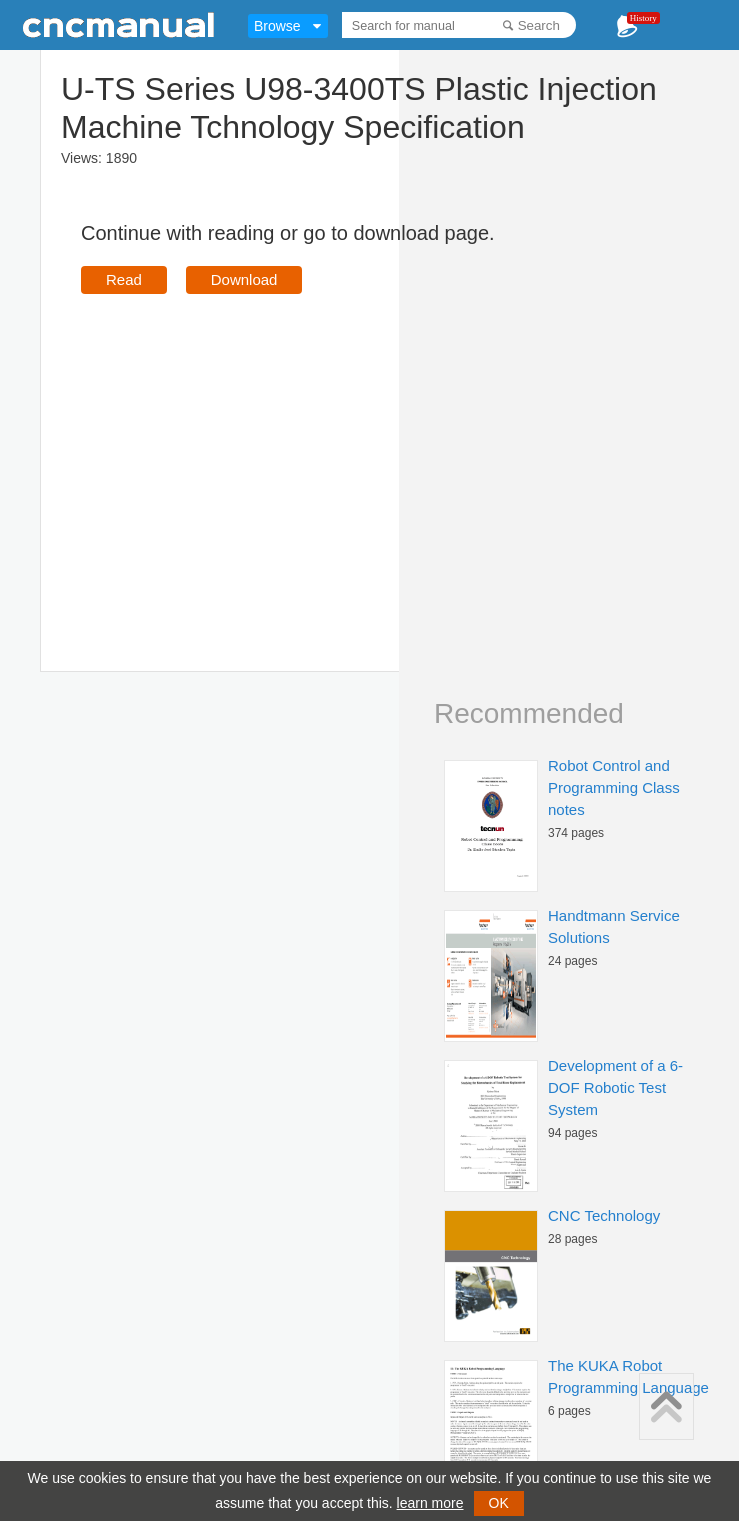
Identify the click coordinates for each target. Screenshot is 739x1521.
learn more (430, 1503)
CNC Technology (604, 1215)
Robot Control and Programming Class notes (614, 787)
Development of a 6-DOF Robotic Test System (615, 1087)
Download (244, 279)
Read (124, 279)
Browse (277, 26)
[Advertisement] (249, 454)
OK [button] (499, 1503)
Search (539, 25)
